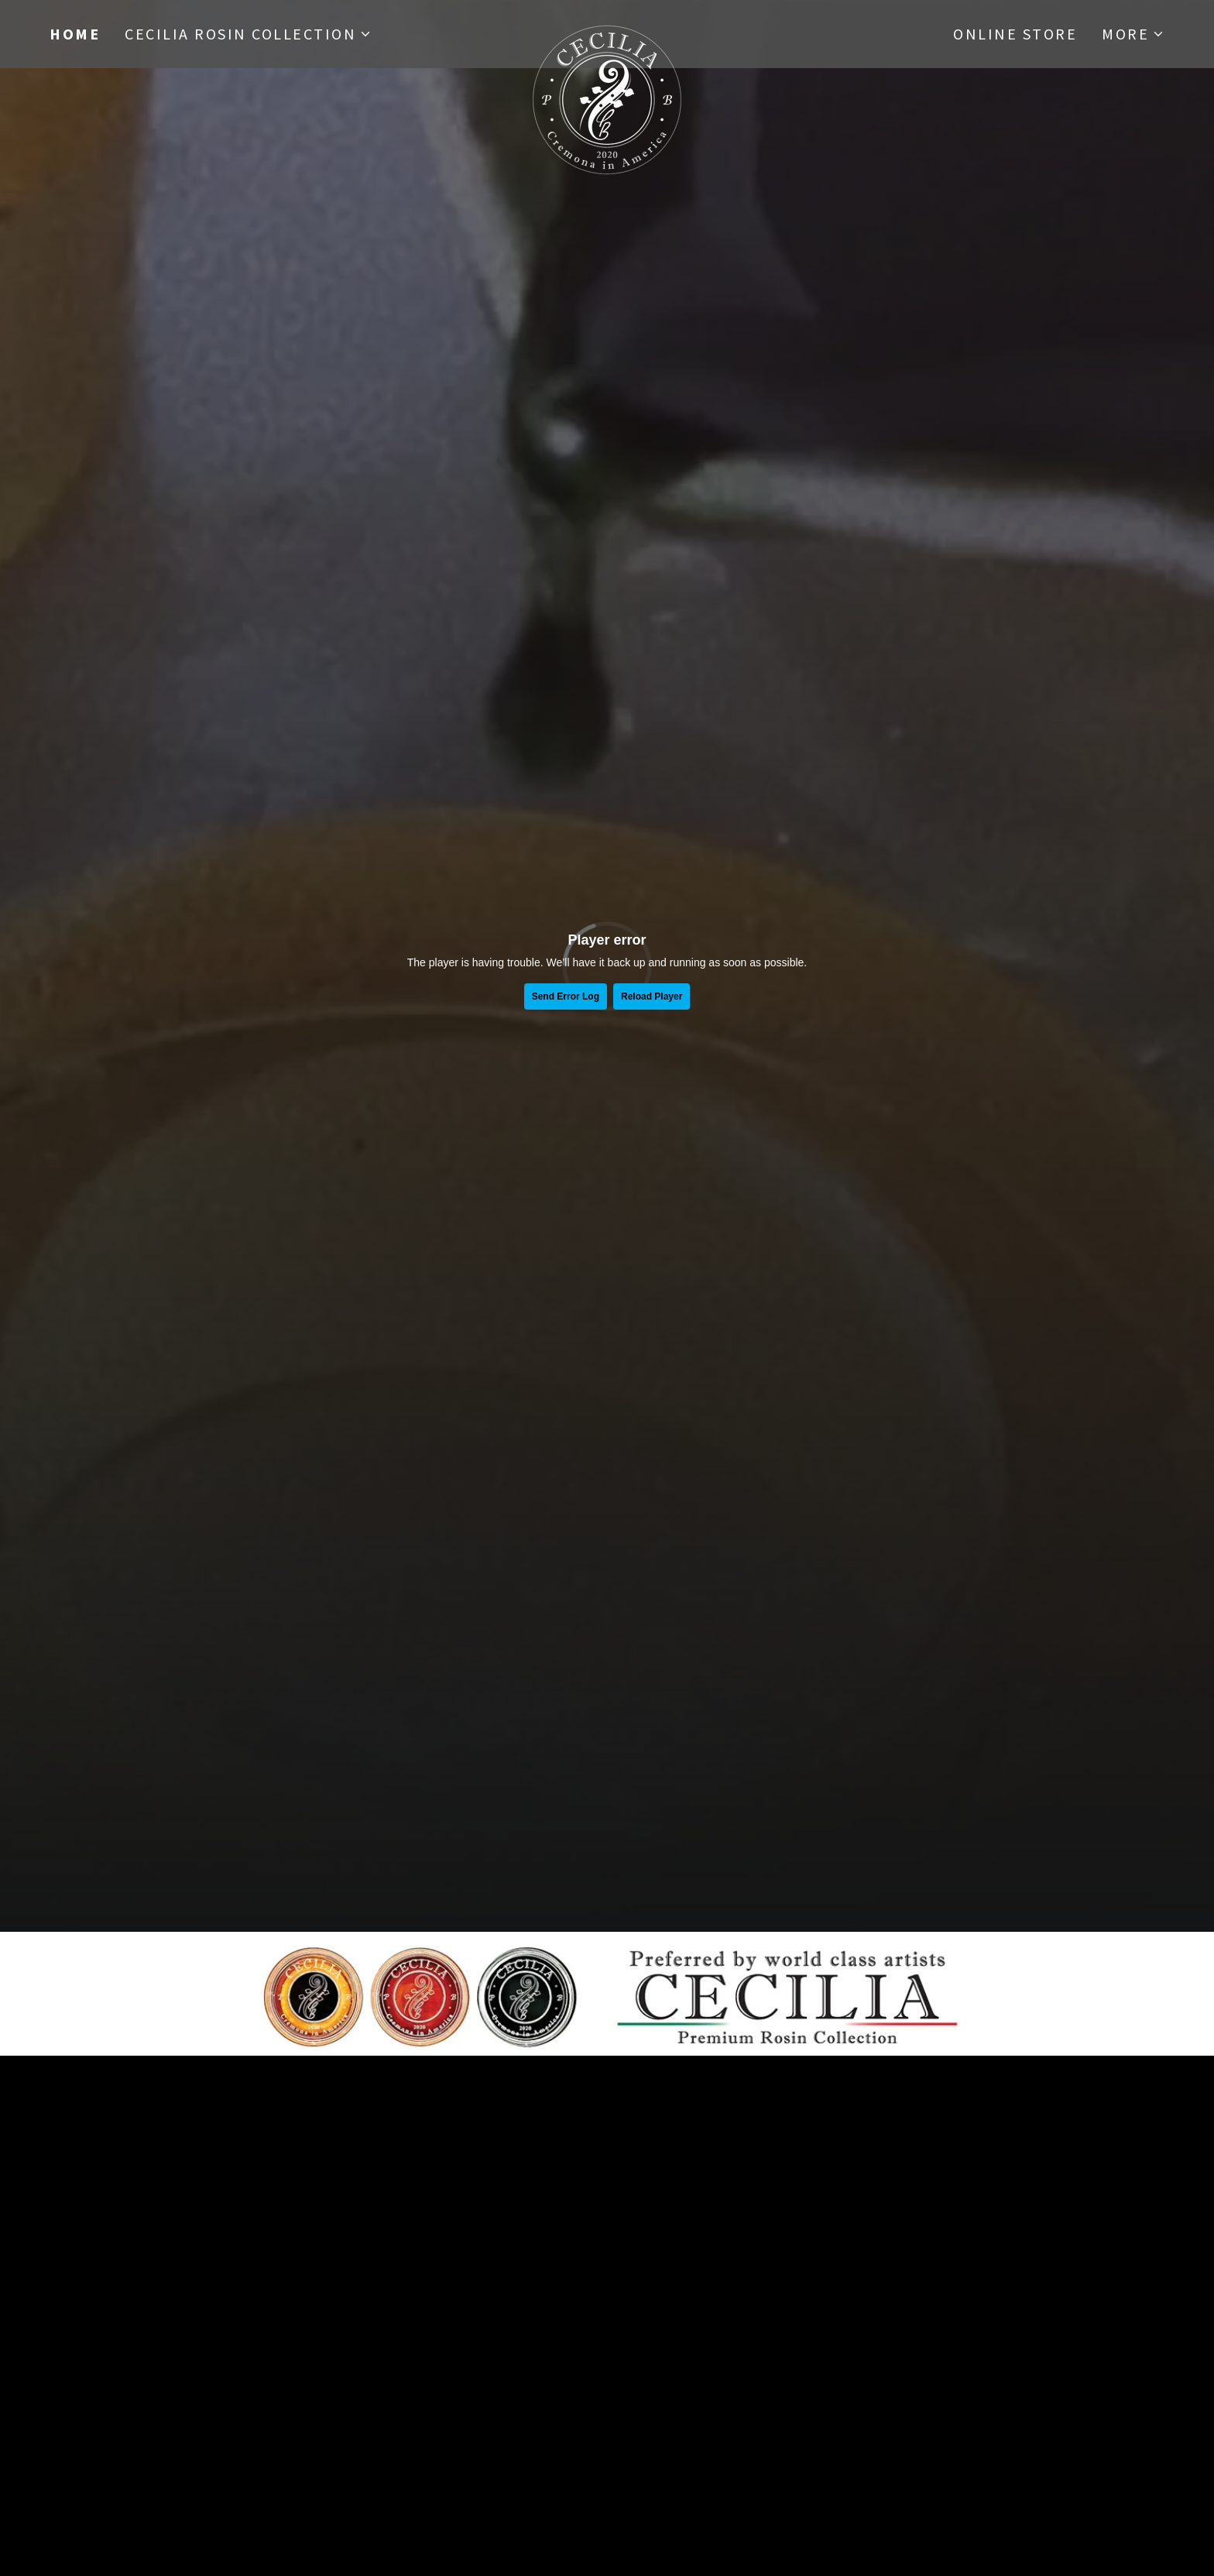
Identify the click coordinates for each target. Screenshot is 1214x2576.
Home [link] (75, 34)
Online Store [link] (1015, 33)
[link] (607, 31)
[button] (248, 34)
